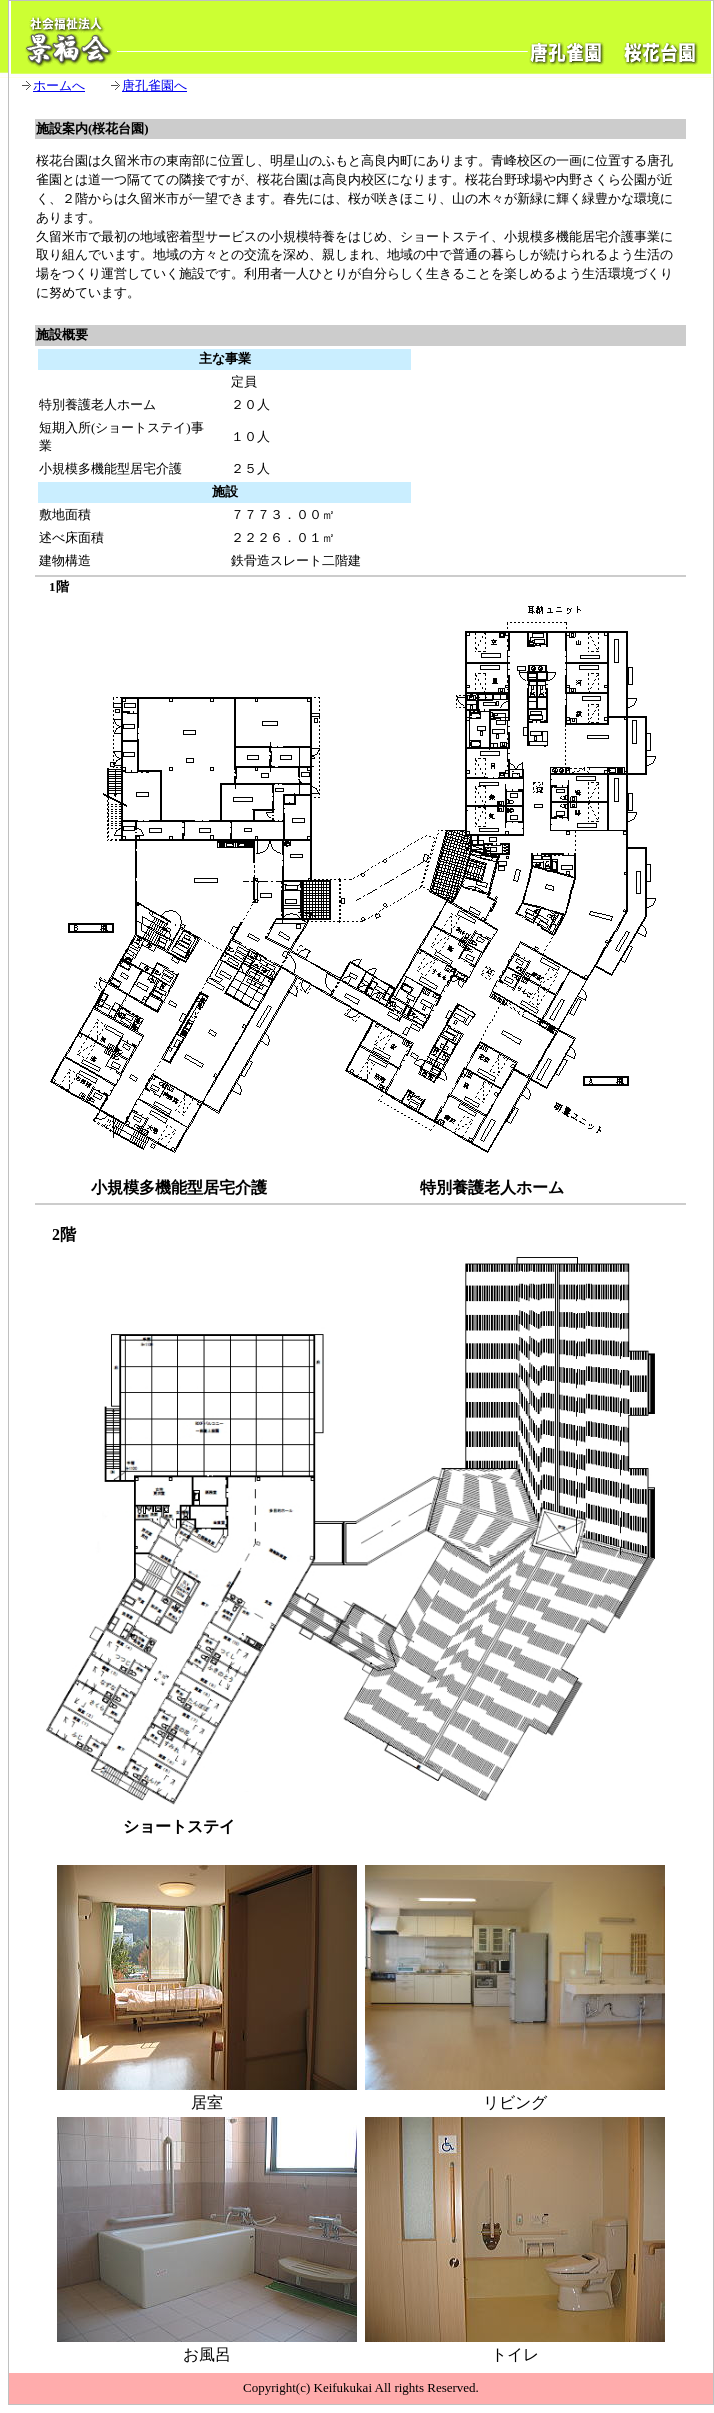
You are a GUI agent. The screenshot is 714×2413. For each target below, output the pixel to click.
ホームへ (59, 85)
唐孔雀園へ (154, 85)
